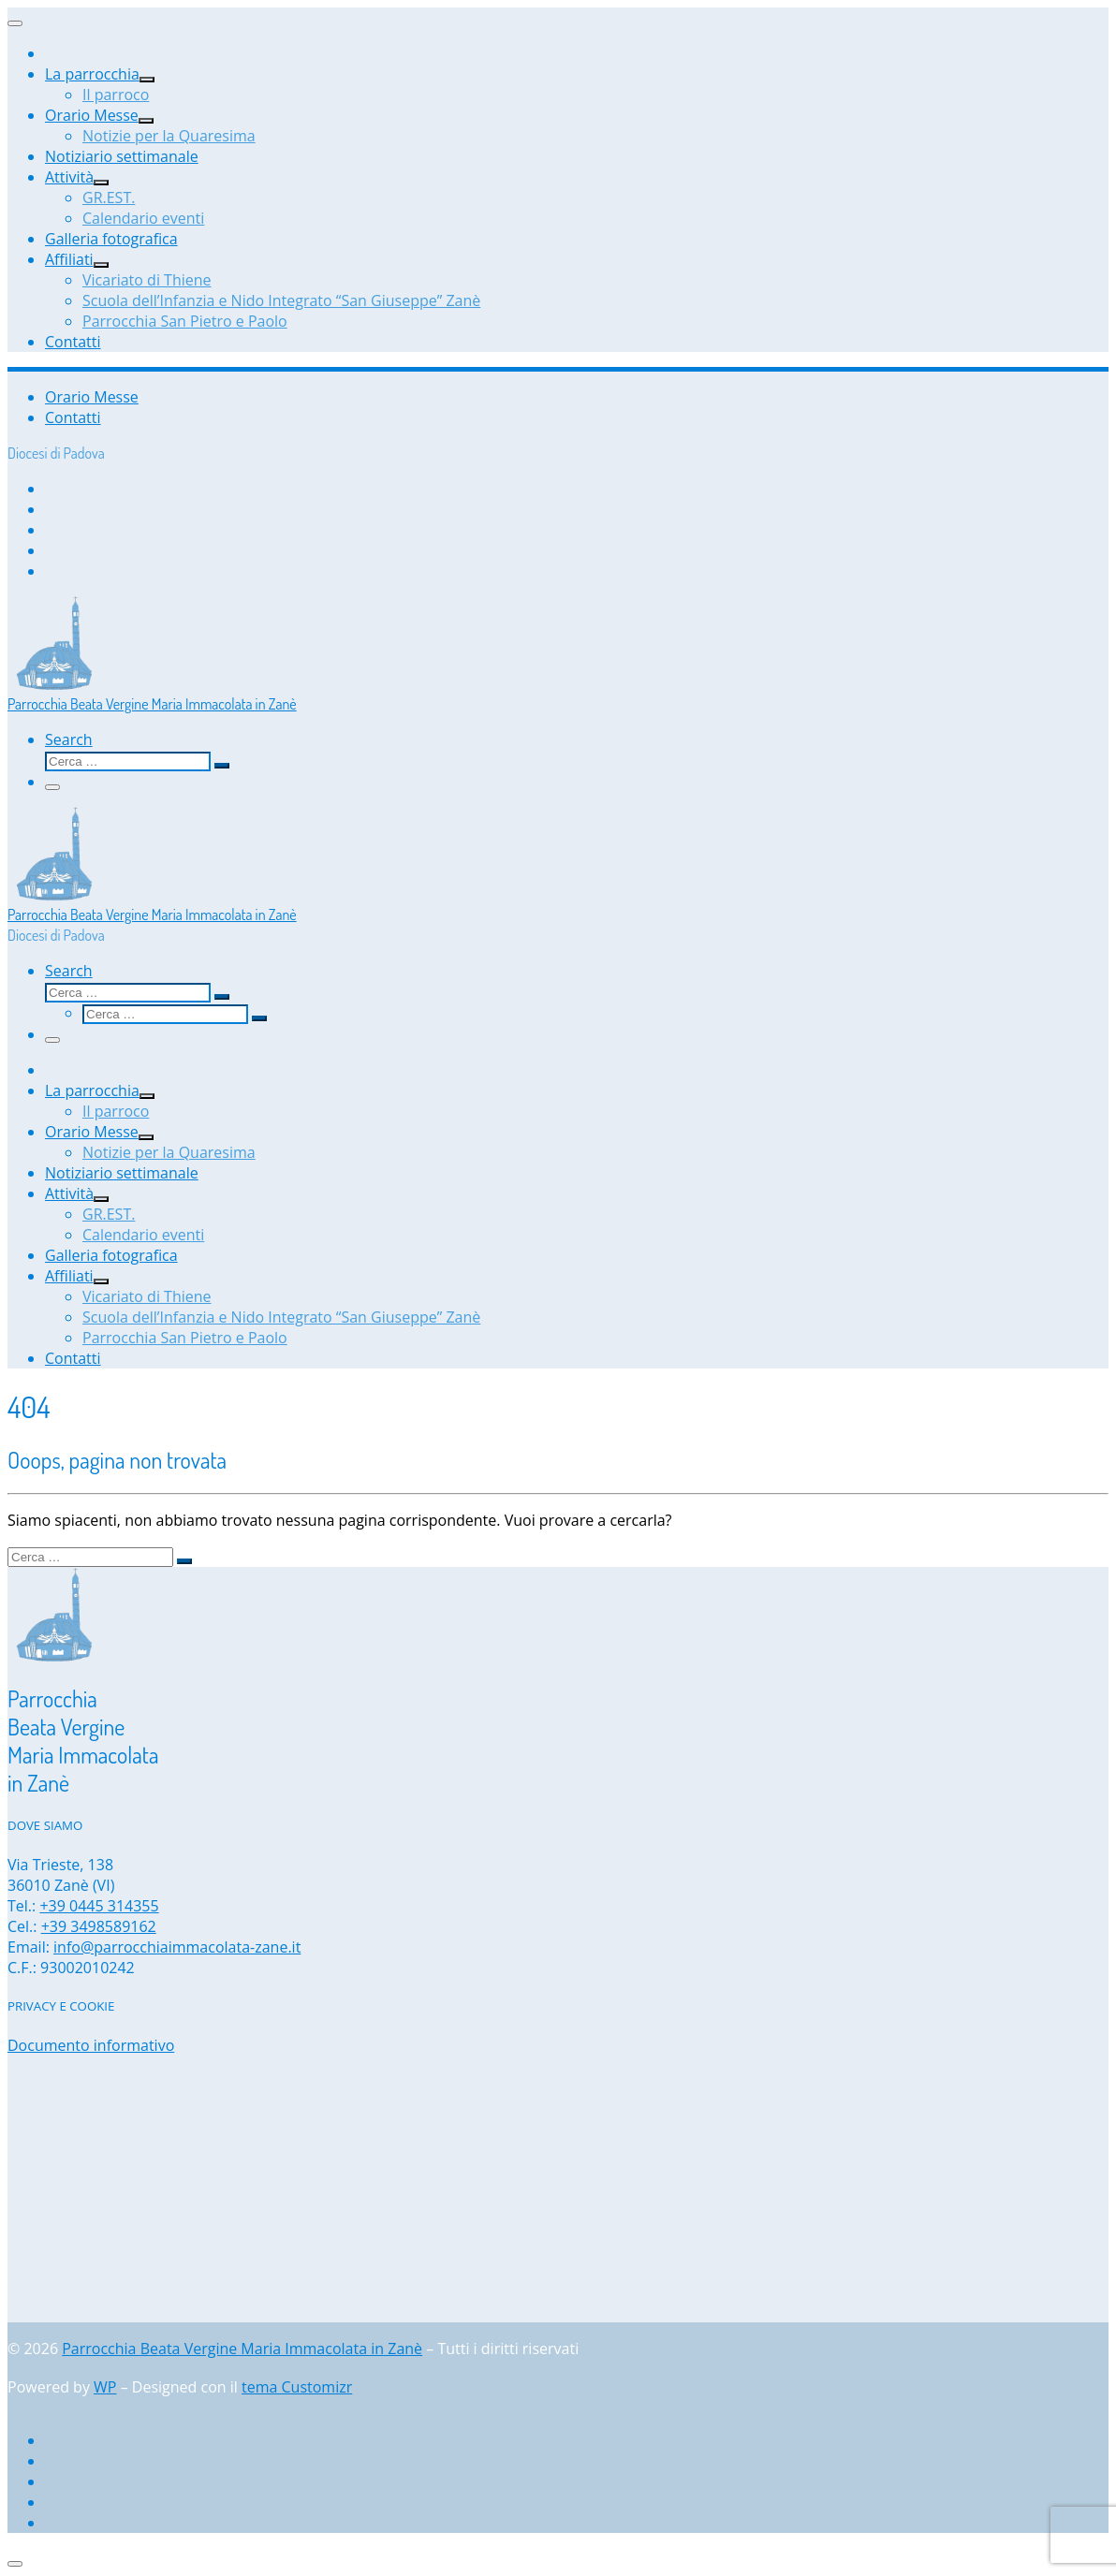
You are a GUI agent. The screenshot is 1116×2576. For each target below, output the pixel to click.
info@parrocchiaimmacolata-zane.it (177, 1947)
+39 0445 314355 (98, 1905)
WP (105, 2387)
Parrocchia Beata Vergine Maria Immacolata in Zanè (242, 2348)
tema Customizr (297, 2387)
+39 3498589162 (98, 1926)
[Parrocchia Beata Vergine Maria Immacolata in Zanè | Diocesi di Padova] (54, 684)
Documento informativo (90, 2045)
